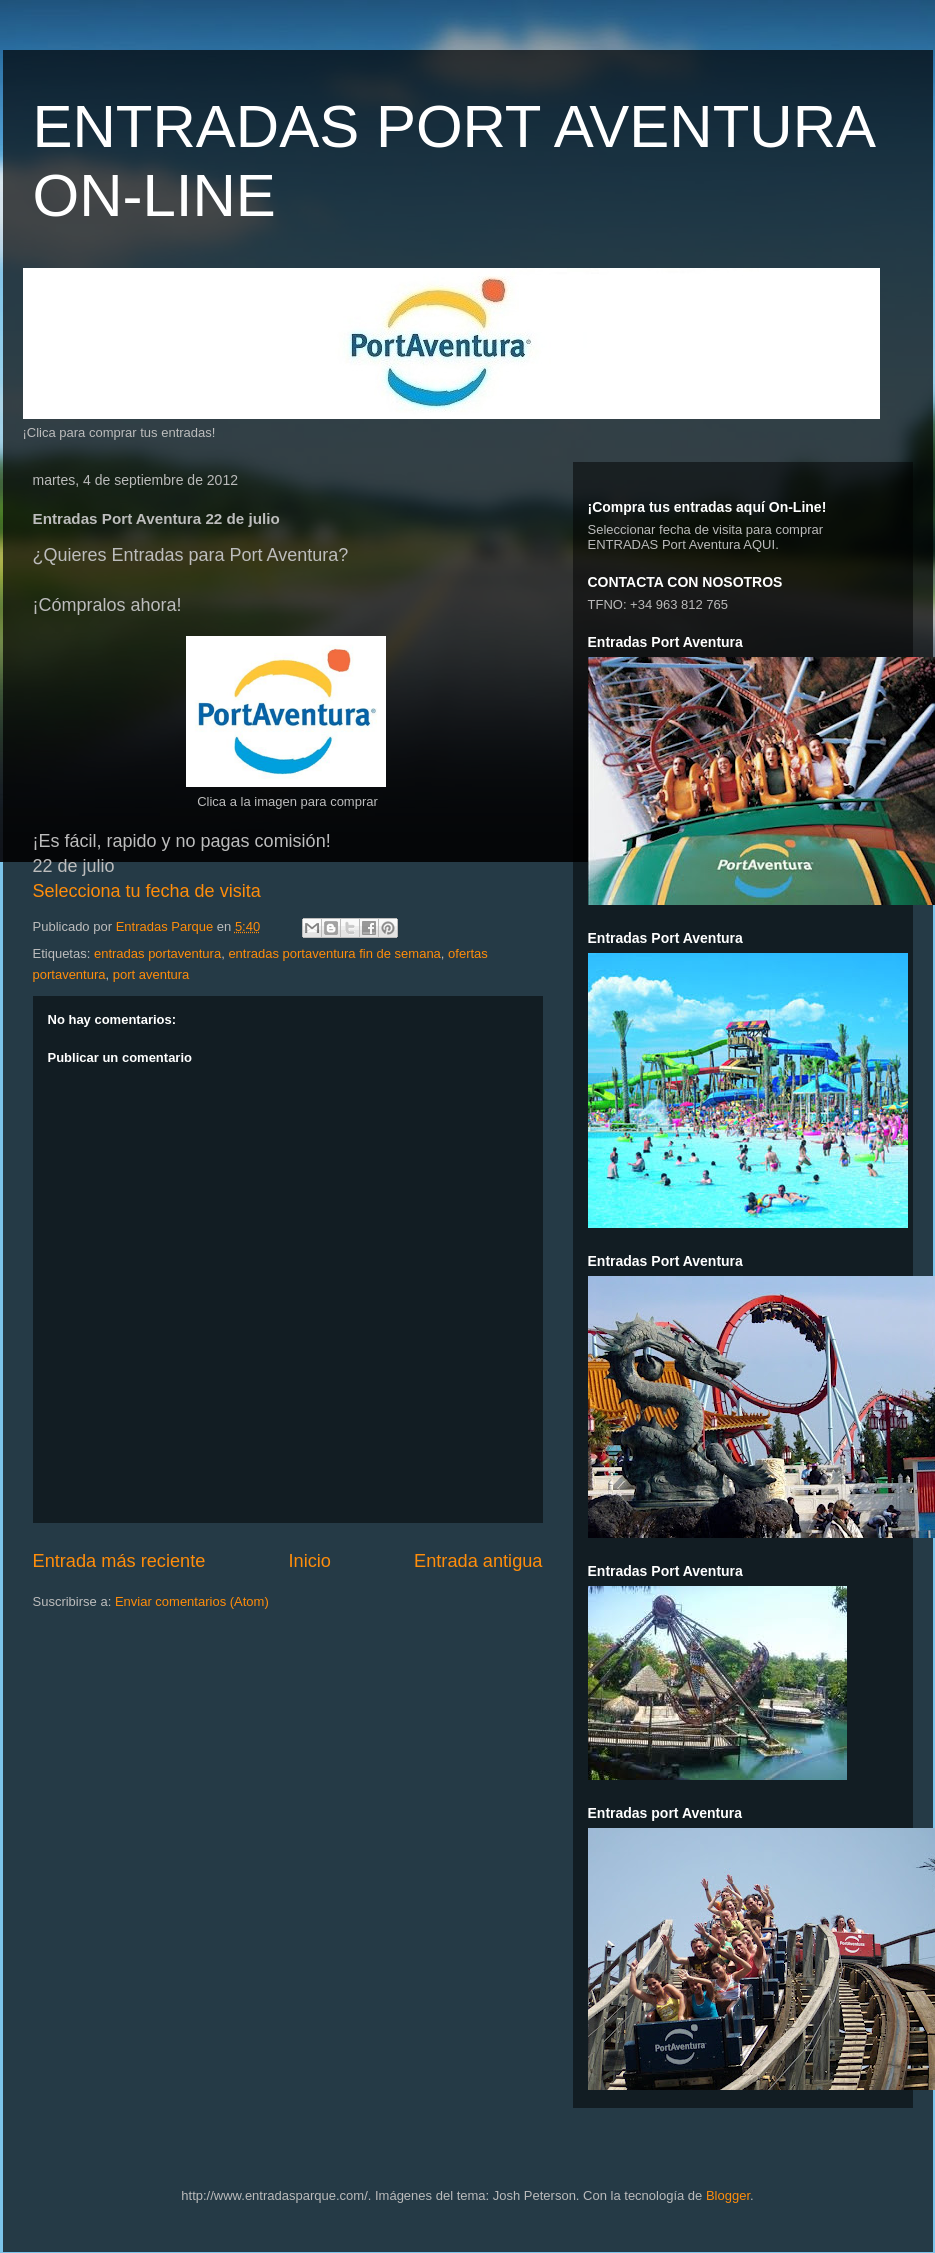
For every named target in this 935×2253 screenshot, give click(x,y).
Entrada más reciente (119, 1561)
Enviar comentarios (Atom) (192, 1601)
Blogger (728, 2195)
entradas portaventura (157, 953)
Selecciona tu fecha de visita (147, 891)
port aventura (151, 974)
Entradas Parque (166, 926)
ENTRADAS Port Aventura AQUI (682, 544)
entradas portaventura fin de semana (334, 953)
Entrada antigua (478, 1561)
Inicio (309, 1561)
